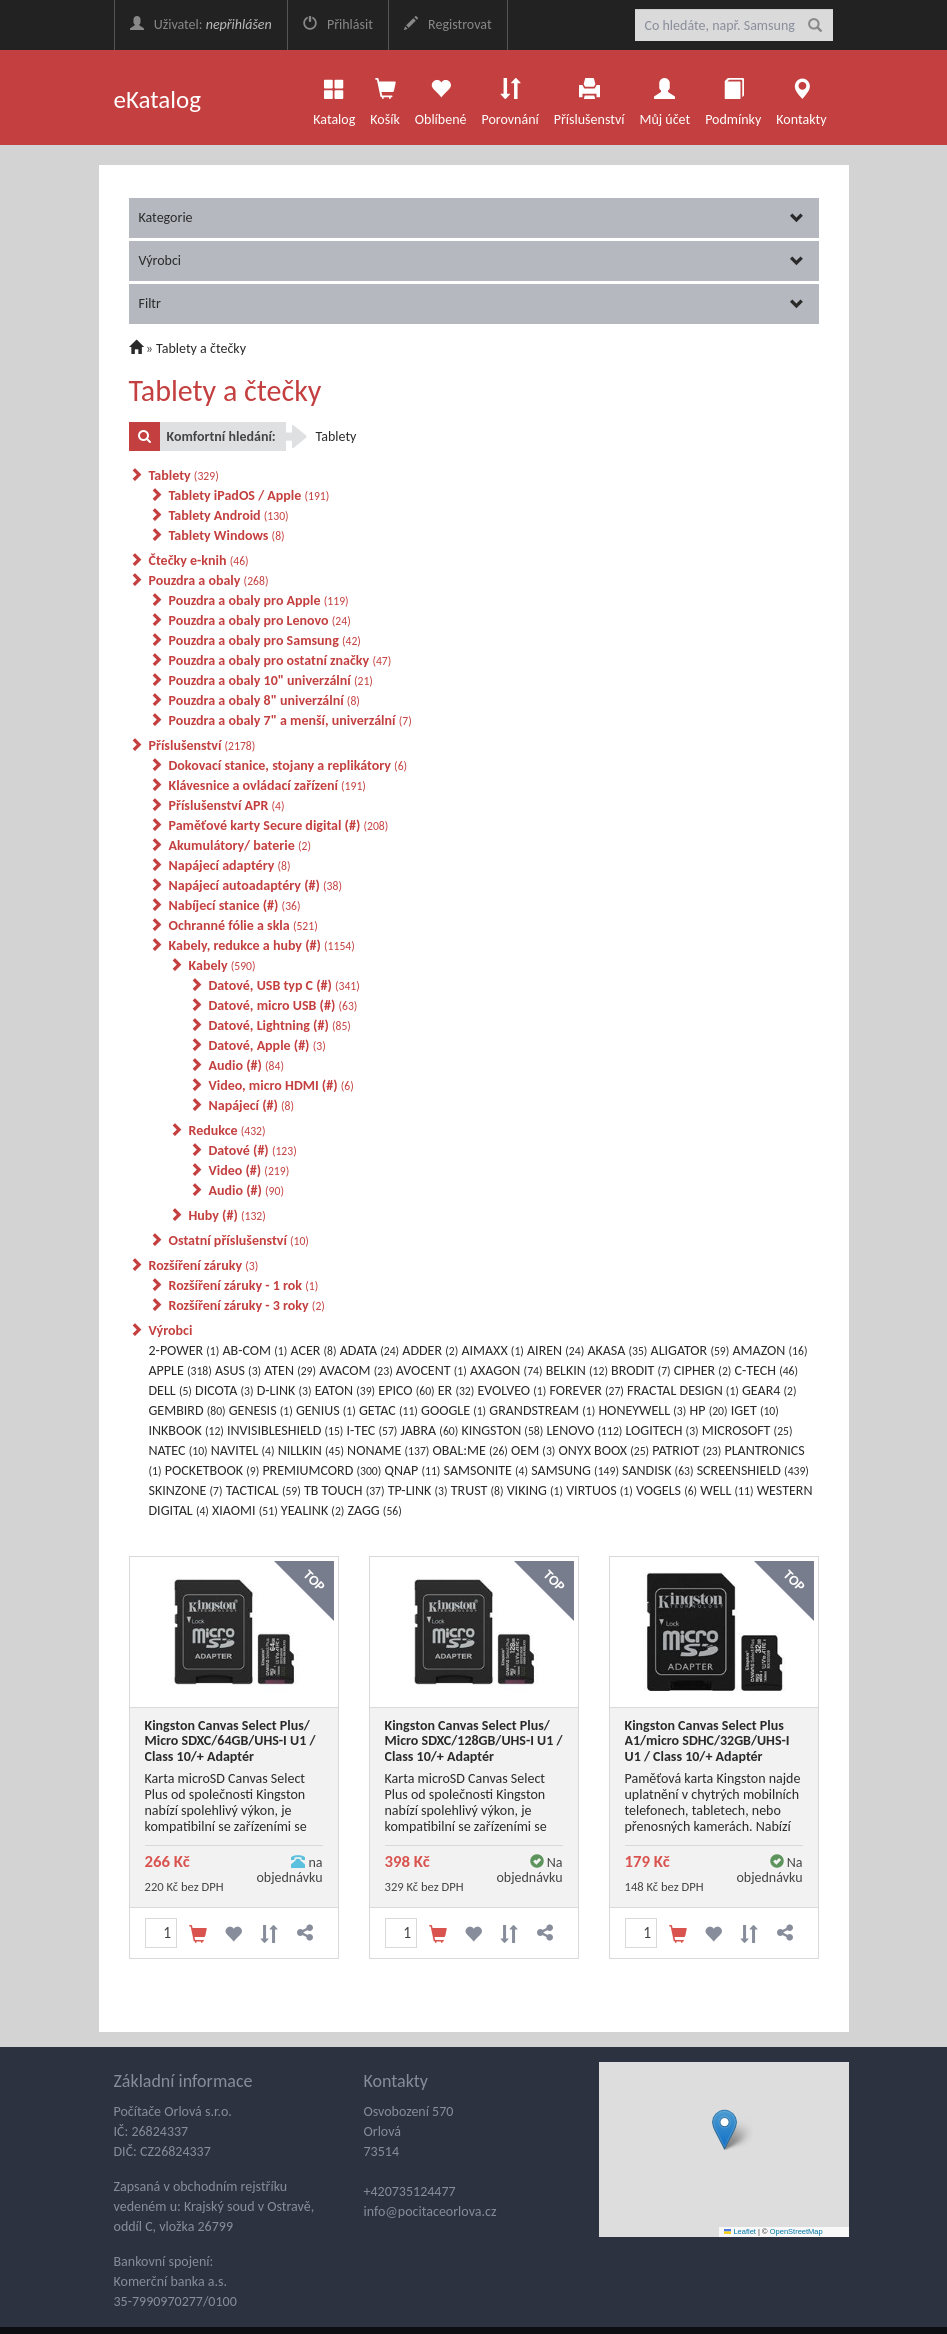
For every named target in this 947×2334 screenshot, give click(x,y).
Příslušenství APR (227, 805)
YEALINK (313, 1510)
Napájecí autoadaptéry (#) (255, 885)
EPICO (406, 1390)
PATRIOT (686, 1450)
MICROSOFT (747, 1430)
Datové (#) (253, 1150)
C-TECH (767, 1370)
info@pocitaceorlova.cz (430, 2211)
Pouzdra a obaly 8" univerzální (264, 700)
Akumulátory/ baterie (240, 845)
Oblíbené (441, 97)
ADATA (369, 1350)
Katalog (334, 97)
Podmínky (733, 97)
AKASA (617, 1350)
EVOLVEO (511, 1390)
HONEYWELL (642, 1410)
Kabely (222, 965)
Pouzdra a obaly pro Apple (259, 600)
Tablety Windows (227, 535)
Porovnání (509, 97)
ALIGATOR (690, 1350)
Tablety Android (229, 515)
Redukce (227, 1130)
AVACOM (355, 1370)
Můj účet (664, 97)
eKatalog (158, 99)
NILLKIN (311, 1450)
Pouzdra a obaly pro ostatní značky (280, 660)
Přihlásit (338, 24)
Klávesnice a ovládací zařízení (267, 785)
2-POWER (184, 1350)
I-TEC (372, 1430)
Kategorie (471, 217)
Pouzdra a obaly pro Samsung (265, 640)
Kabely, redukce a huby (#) (262, 945)
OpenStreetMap (796, 2231)
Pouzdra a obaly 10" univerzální (271, 680)
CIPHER (703, 1370)
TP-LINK (418, 1490)
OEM (533, 1450)
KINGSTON (502, 1430)
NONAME (388, 1450)
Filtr (471, 303)
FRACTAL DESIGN (683, 1390)
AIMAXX (492, 1350)
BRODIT (641, 1370)
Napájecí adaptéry (230, 865)
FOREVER (586, 1390)
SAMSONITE (486, 1470)
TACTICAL (263, 1490)
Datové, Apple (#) (267, 1045)
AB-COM (254, 1350)
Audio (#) (246, 1065)
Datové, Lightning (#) (280, 1025)
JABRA (430, 1430)
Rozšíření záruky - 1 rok (244, 1285)
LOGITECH (662, 1430)
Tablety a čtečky (201, 348)
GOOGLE (453, 1410)
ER (456, 1390)
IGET (755, 1410)
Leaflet (740, 2231)
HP (709, 1410)
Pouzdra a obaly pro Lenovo (260, 620)
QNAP (413, 1470)
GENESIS (261, 1410)
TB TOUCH (344, 1490)
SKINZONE (186, 1490)
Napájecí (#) (252, 1105)
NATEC (178, 1450)
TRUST (477, 1490)
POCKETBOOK (212, 1470)
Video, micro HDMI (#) (281, 1085)
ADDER (430, 1350)
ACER (313, 1350)
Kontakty (801, 97)
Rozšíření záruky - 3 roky (247, 1305)
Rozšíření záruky (204, 1265)
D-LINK (284, 1390)
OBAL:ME (470, 1450)
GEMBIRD (187, 1410)
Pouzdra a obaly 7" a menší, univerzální (290, 720)
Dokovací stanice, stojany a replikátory (288, 765)
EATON (345, 1390)
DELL (170, 1390)
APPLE (180, 1370)
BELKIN (577, 1370)
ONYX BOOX (604, 1450)
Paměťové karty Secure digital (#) (279, 825)
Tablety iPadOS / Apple (249, 495)
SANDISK (657, 1470)
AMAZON (769, 1350)
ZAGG (375, 1510)
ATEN (290, 1370)
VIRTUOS (599, 1490)
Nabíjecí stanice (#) (235, 905)
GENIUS (326, 1410)
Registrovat (448, 24)
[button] (724, 2129)
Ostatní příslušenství (239, 1240)
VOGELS (666, 1490)
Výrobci (471, 260)
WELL (726, 1490)
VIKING (535, 1490)
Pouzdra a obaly (209, 580)
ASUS (238, 1370)
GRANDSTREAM (542, 1410)
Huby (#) (227, 1215)
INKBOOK (186, 1430)
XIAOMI (245, 1510)
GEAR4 (769, 1390)
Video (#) (249, 1170)
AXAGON (506, 1370)
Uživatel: (201, 24)
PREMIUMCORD (321, 1470)
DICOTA (224, 1390)
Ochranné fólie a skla (243, 925)
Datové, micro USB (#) (283, 1005)
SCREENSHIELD (753, 1470)
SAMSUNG (575, 1470)
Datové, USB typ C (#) (284, 985)
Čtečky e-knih (199, 560)
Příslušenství (589, 97)
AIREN (555, 1350)
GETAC (388, 1410)
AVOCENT (431, 1370)
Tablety (184, 475)
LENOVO (584, 1430)
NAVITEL (243, 1450)
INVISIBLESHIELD (285, 1430)
